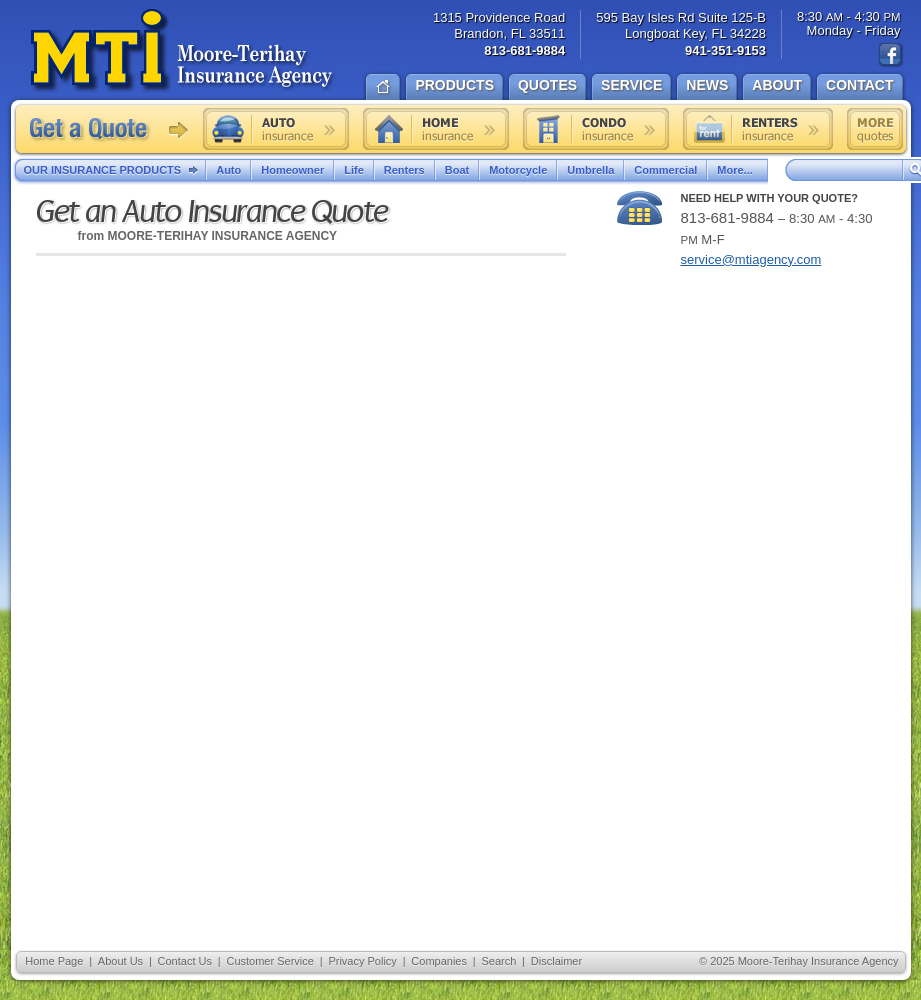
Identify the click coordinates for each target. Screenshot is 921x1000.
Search (498, 961)
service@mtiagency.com (751, 259)
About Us (120, 961)
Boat (457, 170)
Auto (228, 170)
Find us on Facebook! (891, 55)
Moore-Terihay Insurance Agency (183, 51)
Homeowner (292, 170)
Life (354, 170)
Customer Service (269, 961)
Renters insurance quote (758, 129)
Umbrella (590, 170)
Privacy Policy (362, 961)
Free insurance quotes (875, 129)
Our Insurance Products (115, 171)
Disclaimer (556, 961)
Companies (439, 961)
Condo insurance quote (596, 129)
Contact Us (185, 961)
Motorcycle (518, 170)
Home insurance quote (436, 129)
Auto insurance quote (276, 129)
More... (737, 170)
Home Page (54, 961)
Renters (404, 170)
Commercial (665, 170)
